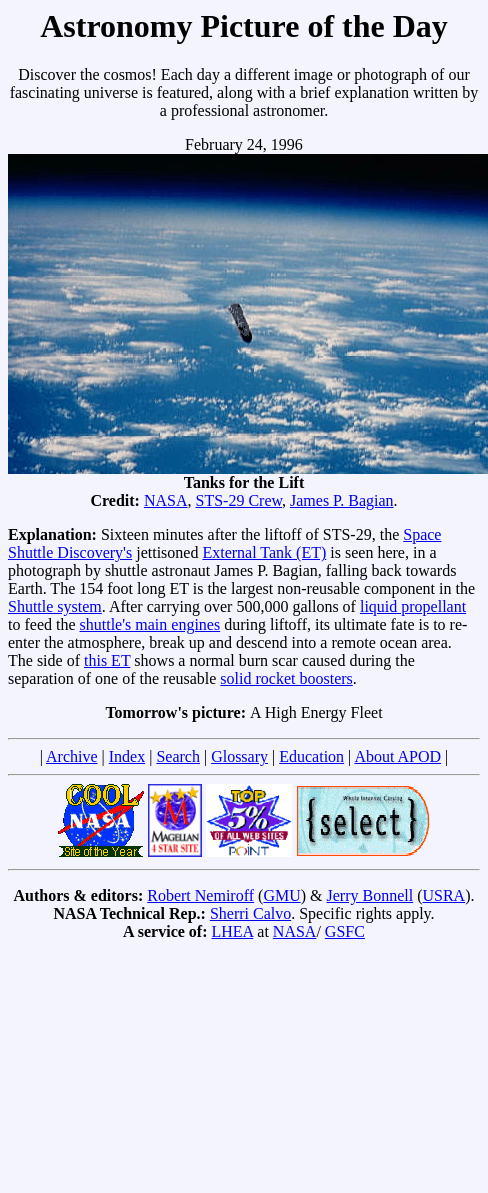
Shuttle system (55, 606)
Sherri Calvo (250, 913)
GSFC (345, 931)
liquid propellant (413, 606)
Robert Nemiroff (200, 895)
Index (127, 756)
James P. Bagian (342, 500)
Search (178, 756)
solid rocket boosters (286, 678)
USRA (443, 895)
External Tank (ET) (264, 552)
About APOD (397, 756)
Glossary (239, 756)
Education (311, 756)
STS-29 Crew (238, 500)
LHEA (233, 931)
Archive (72, 756)
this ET (107, 660)
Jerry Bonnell (370, 895)
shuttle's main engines (150, 624)
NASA (166, 500)
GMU (281, 895)
